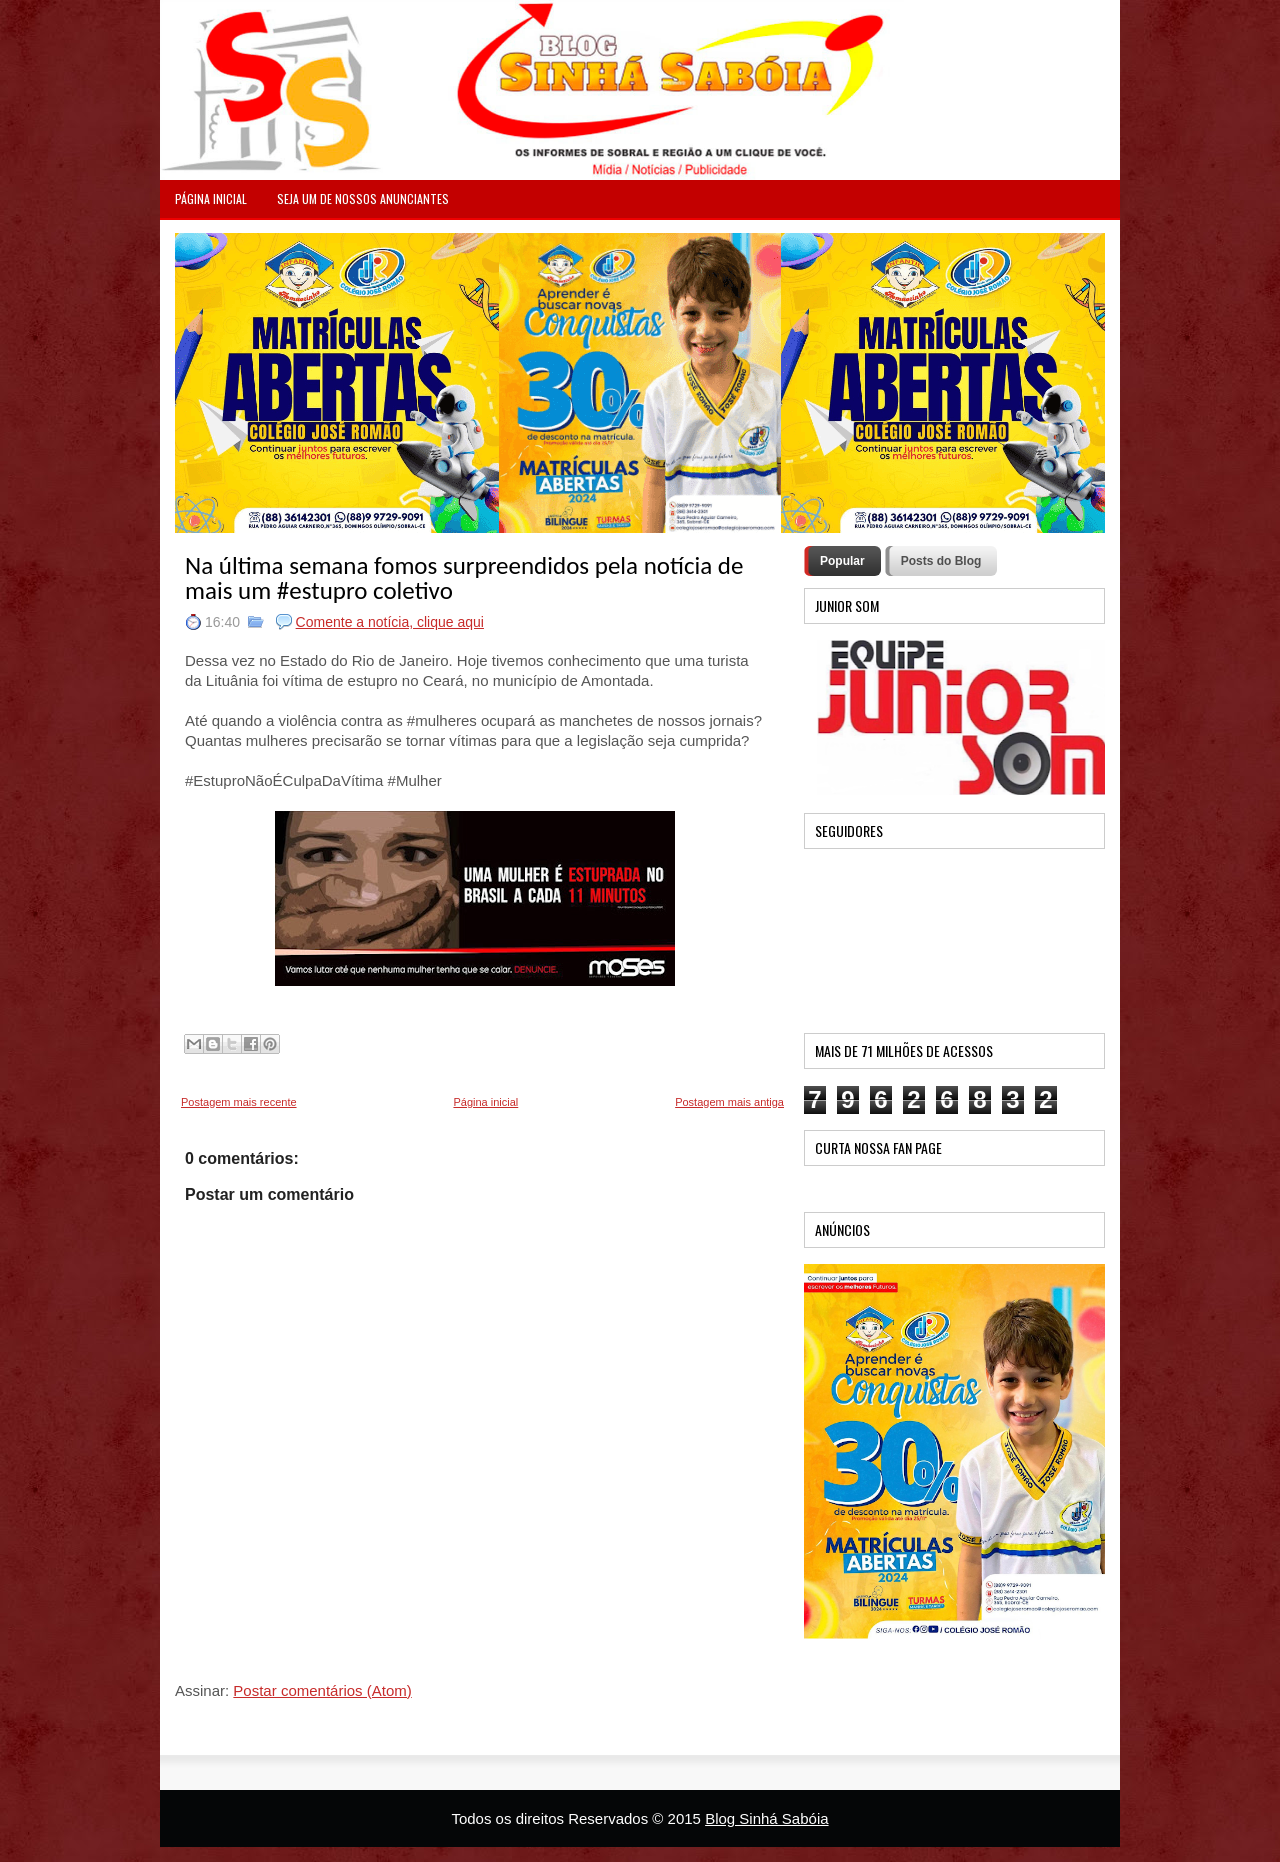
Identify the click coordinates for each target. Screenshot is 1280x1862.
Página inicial (485, 1102)
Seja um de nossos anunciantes (363, 198)
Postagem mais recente (239, 1102)
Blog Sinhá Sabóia (766, 1818)
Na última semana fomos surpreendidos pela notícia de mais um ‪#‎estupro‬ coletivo (464, 578)
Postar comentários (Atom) (322, 1690)
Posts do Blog (941, 561)
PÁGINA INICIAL (211, 198)
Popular (842, 561)
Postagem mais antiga (729, 1102)
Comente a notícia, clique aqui (390, 622)
